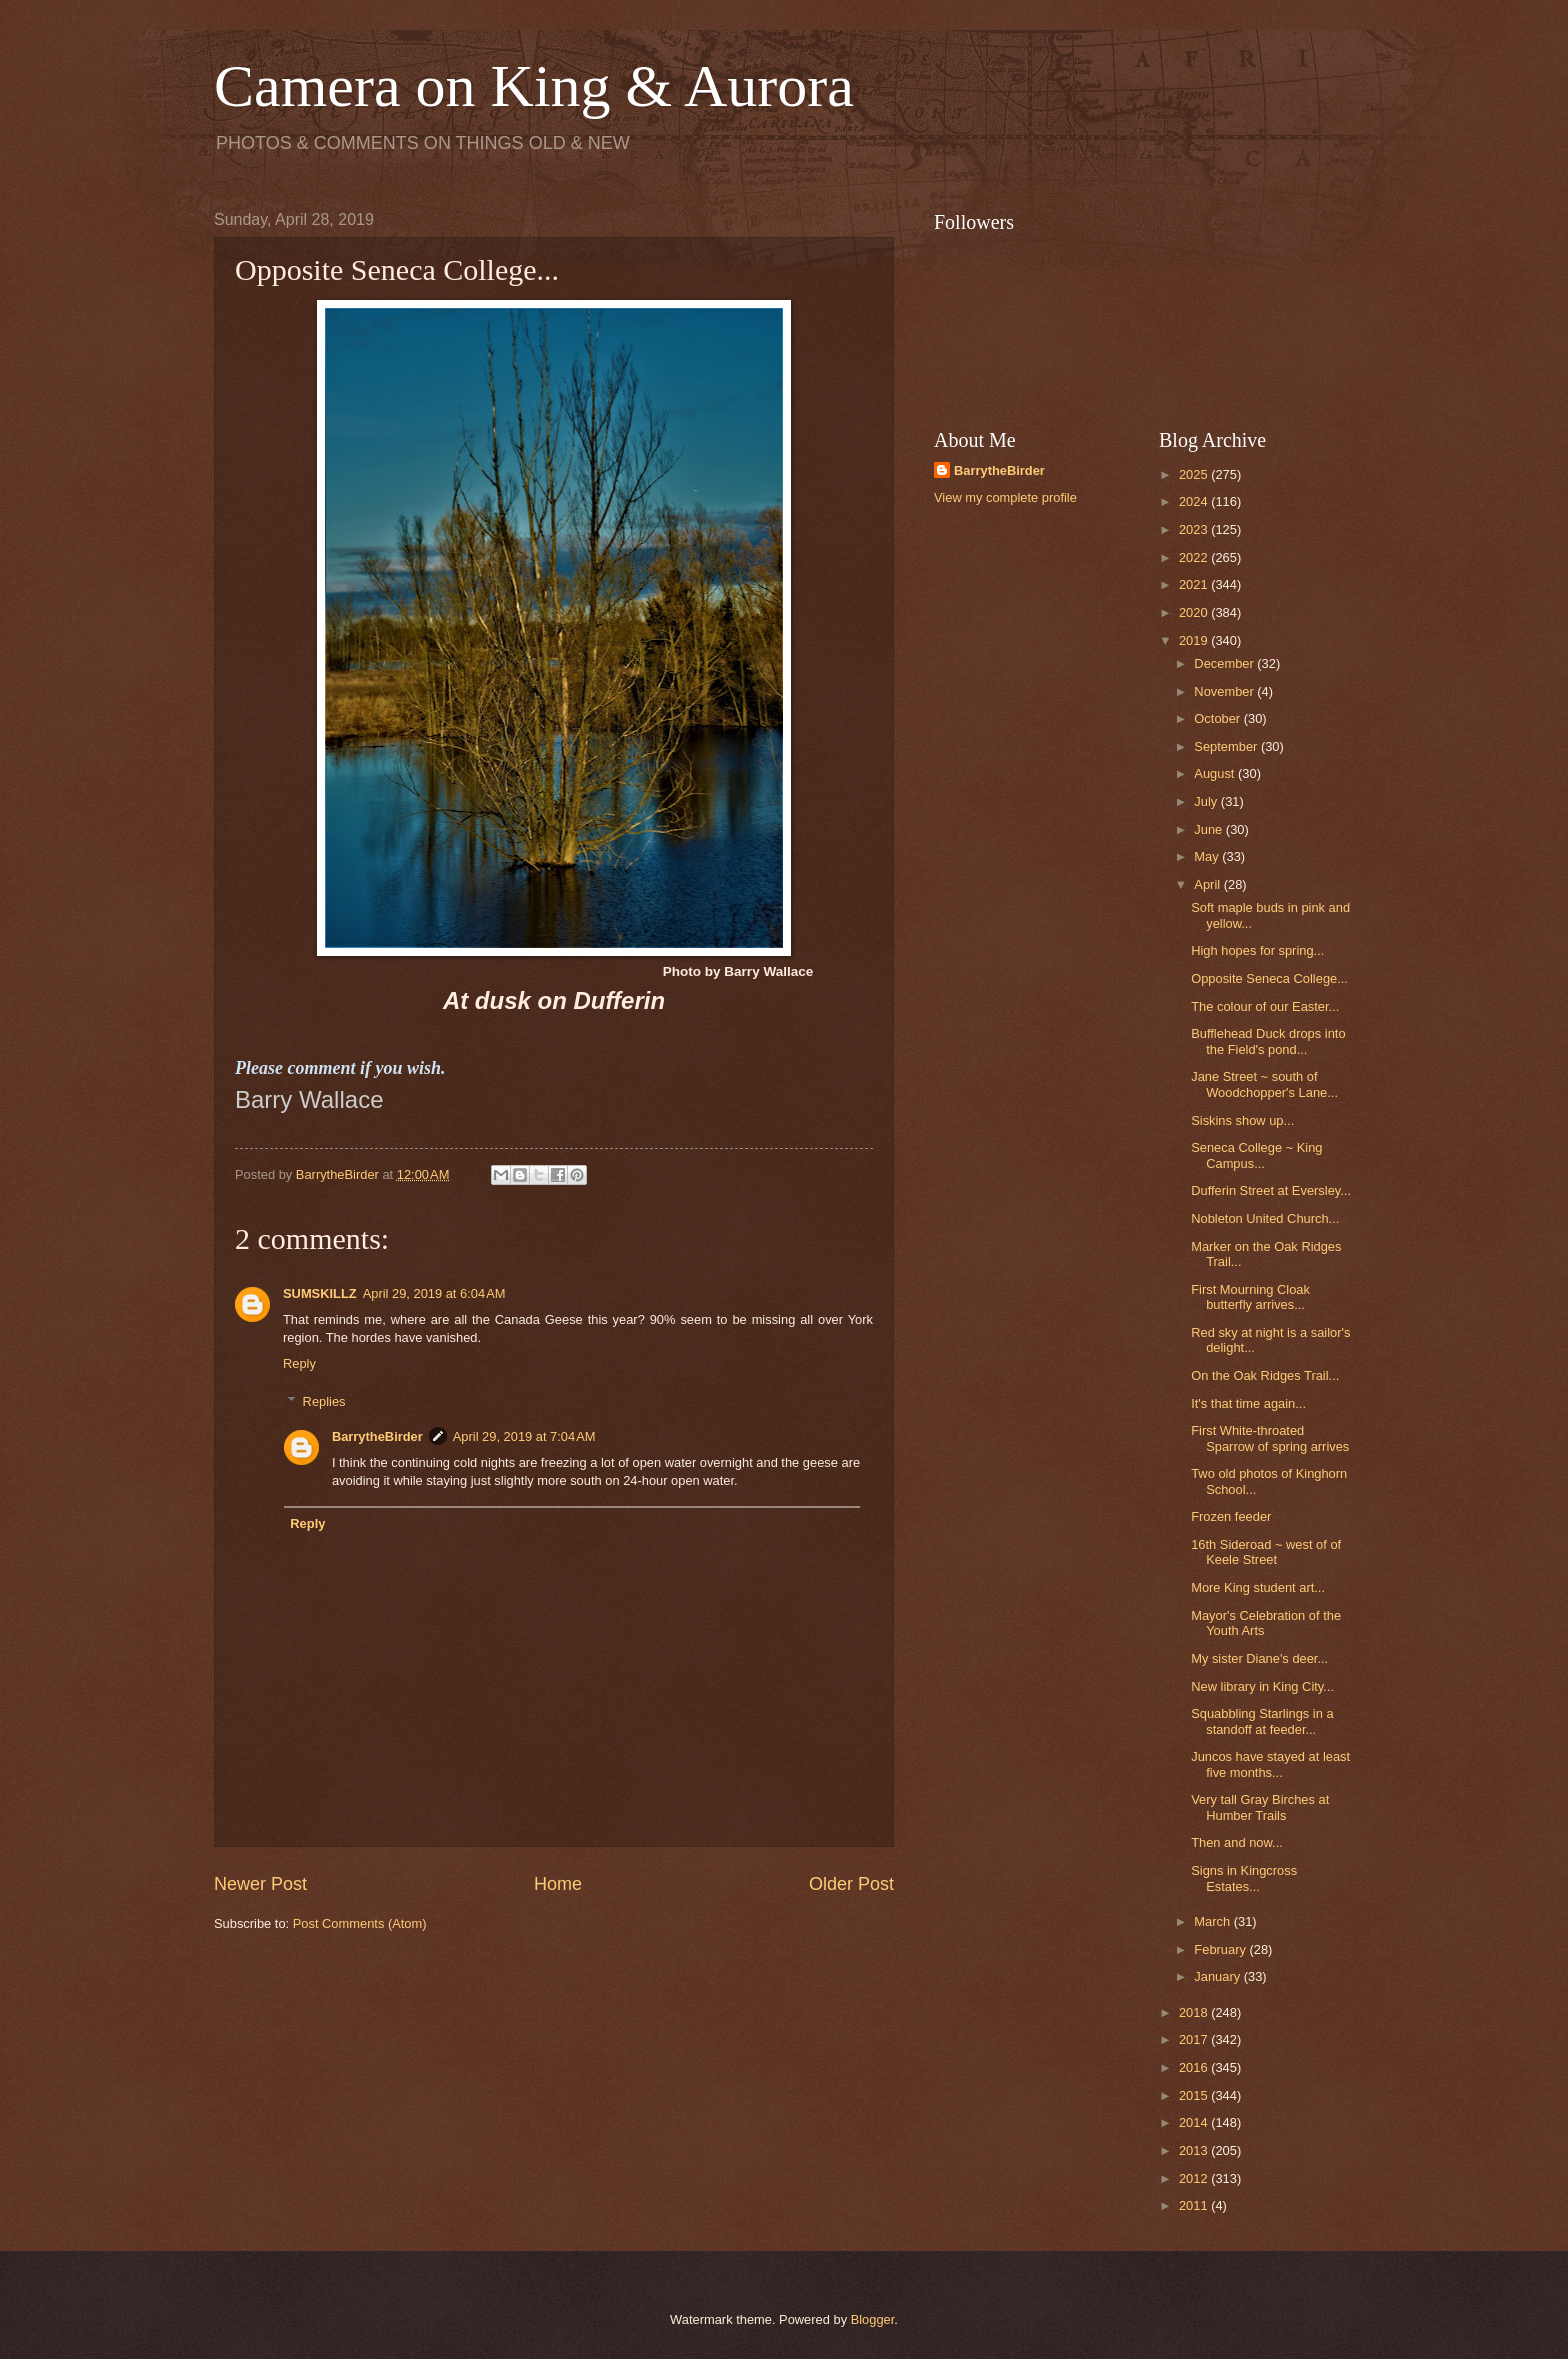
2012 (1195, 2178)
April (1208, 884)
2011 (1195, 2205)
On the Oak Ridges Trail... (1265, 1375)
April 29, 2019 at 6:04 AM (434, 1293)
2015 (1195, 2095)
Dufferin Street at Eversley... (1271, 1190)
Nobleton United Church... (1265, 1218)
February (1221, 1949)
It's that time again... (1248, 1403)
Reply (299, 1363)
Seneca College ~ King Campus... (1256, 1155)
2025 (1195, 474)
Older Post (851, 1884)
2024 (1195, 501)
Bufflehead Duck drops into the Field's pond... (1268, 1041)
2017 (1195, 2039)
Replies (324, 1401)
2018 (1195, 2012)
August (1216, 773)
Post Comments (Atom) (360, 1923)
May (1208, 856)
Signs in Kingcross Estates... (1244, 1878)
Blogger (873, 2319)
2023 (1195, 529)
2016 (1195, 2067)
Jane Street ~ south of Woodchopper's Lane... (1264, 1084)
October (1218, 718)
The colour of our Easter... (1265, 1006)
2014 (1195, 2122)
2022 (1195, 557)
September (1227, 746)
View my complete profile (1005, 497)
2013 (1195, 2150)
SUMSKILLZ (320, 1293)
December (1225, 663)
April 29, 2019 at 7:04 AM (524, 1436)
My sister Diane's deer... (1259, 1658)
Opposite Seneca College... (1269, 978)
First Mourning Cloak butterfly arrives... (1250, 1297)
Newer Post (260, 1884)
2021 (1195, 584)
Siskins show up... (1242, 1120)
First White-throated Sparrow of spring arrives (1270, 1438)
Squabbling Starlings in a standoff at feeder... (1262, 1721)
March (1213, 1921)
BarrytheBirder (377, 1436)
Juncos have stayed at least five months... (1270, 1764)
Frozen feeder (1231, 1516)
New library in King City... (1262, 1686)
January (1218, 1976)
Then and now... (1237, 1842)
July (1207, 801)
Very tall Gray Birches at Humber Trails (1260, 1807)
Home (558, 1884)
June (1210, 829)
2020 (1195, 612)
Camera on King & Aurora (534, 86)
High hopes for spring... (1257, 950)
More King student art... (1258, 1587)
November (1225, 691)
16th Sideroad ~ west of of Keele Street (1266, 1552)
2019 (1195, 640)
